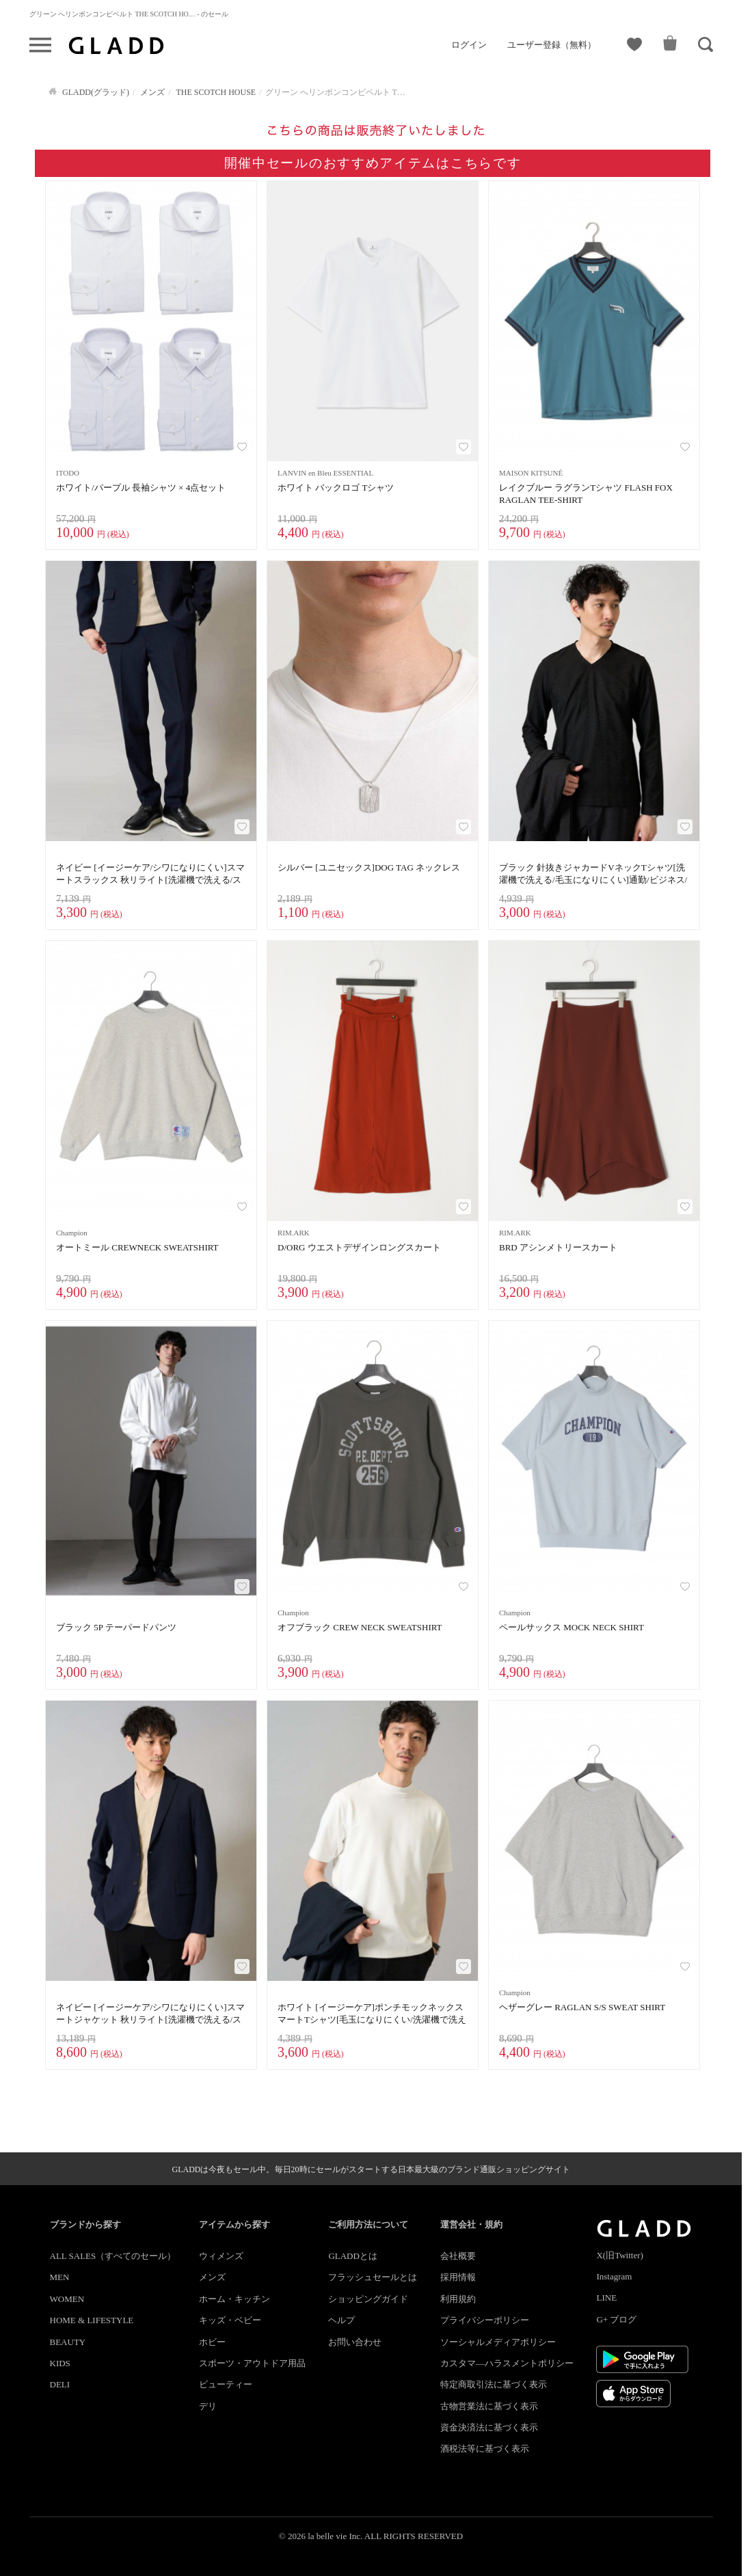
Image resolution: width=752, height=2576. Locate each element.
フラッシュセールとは (372, 2277)
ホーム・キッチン (234, 2299)
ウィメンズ (221, 2256)
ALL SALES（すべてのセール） (113, 2256)
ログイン (469, 45)
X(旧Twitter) (619, 2255)
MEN (60, 2277)
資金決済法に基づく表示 (489, 2427)
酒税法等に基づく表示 (484, 2448)
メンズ (212, 2277)
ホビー (212, 2342)
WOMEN (67, 2299)
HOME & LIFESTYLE (92, 2320)
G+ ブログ (616, 2319)
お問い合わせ (354, 2342)
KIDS (60, 2363)
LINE (606, 2297)
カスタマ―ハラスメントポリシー (507, 2363)
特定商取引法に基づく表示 (493, 2384)
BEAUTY (68, 2342)
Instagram (614, 2276)
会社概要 (458, 2256)
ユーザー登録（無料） (551, 45)
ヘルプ (341, 2320)
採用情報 (458, 2277)
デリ (208, 2406)
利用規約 (458, 2299)
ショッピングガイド (368, 2299)
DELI (60, 2384)
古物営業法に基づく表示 (489, 2406)
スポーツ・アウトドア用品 (252, 2363)
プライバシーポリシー (484, 2320)
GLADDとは (352, 2256)
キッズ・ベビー (230, 2320)
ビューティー (225, 2384)
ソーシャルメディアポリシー (498, 2342)
